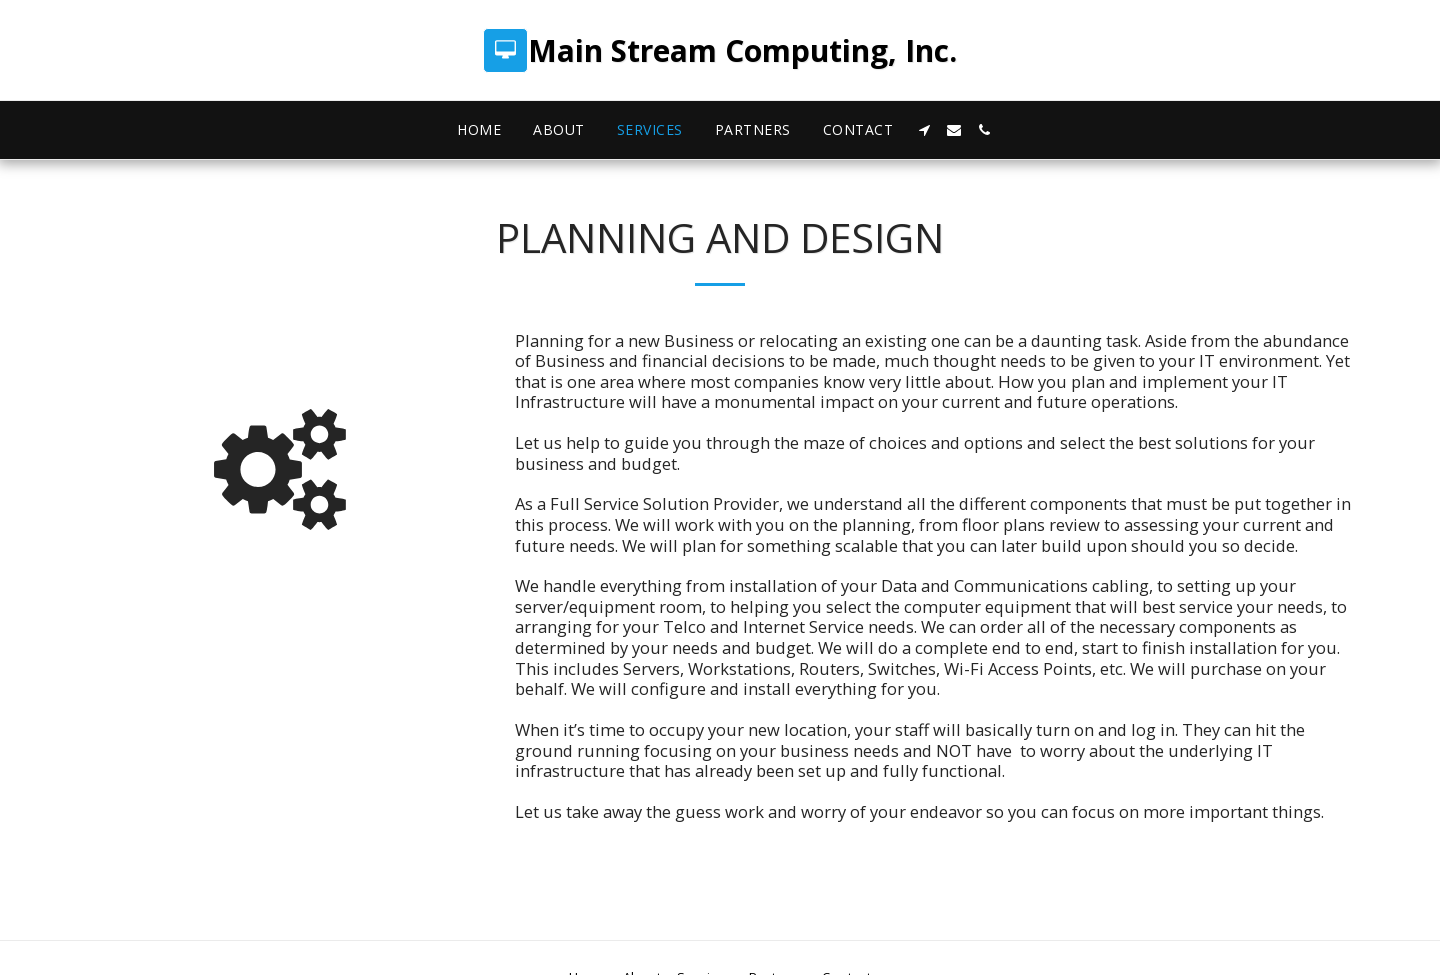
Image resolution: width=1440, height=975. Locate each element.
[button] (924, 130)
